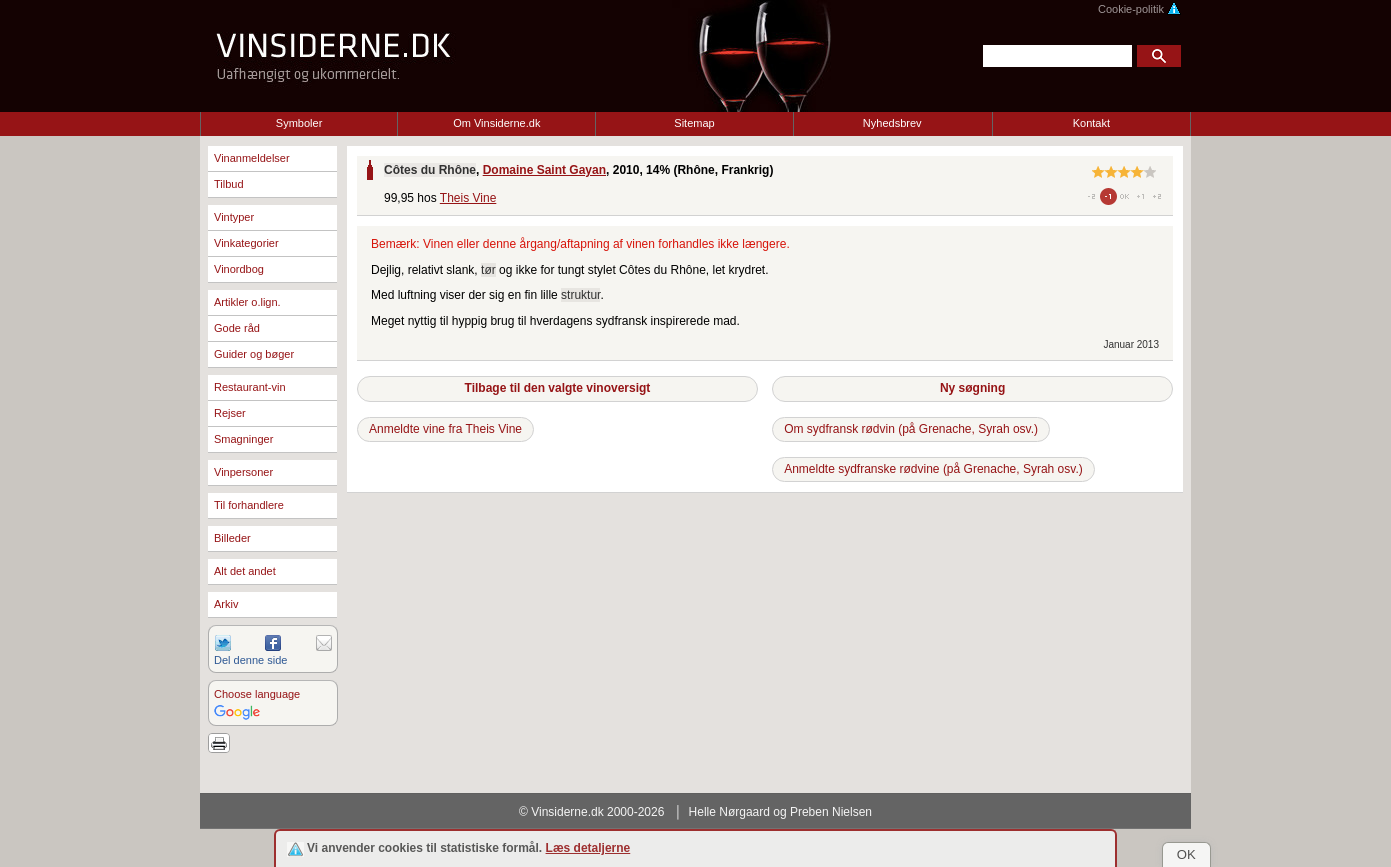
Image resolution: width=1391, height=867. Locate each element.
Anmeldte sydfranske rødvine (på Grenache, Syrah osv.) (933, 469)
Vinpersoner (243, 472)
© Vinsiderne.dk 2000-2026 (591, 812)
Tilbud (229, 184)
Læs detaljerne (588, 848)
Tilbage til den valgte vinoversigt (558, 388)
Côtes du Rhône (430, 170)
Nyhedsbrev (892, 123)
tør (488, 270)
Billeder (232, 538)
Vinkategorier (246, 243)
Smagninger (243, 439)
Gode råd (237, 328)
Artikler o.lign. (247, 302)
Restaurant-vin (250, 387)
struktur (580, 295)
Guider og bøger (254, 354)
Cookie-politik (1139, 9)
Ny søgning (972, 388)
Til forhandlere (249, 505)
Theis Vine (468, 198)
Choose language (257, 694)
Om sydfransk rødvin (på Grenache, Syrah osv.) (911, 429)
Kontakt (1091, 123)
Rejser (230, 413)
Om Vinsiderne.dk (496, 123)
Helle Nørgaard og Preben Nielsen (780, 812)
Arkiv (226, 604)
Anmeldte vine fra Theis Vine (445, 429)
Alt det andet (245, 571)
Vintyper (234, 217)
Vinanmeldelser (252, 158)
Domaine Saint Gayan (544, 170)
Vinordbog (239, 269)
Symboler (299, 123)
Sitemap (694, 123)
